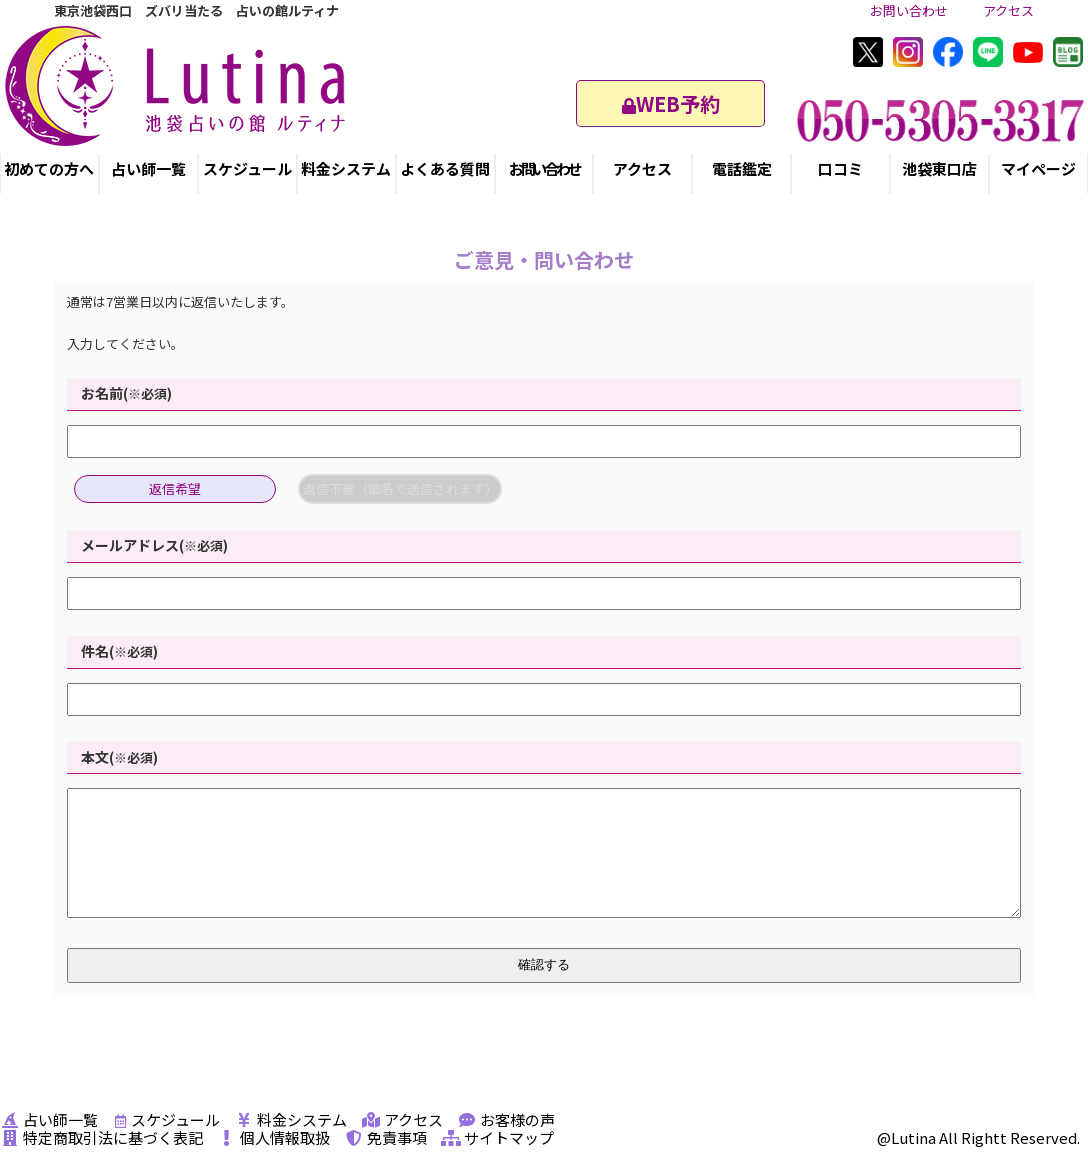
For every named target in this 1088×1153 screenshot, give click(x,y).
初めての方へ (49, 168)
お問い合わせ (909, 10)
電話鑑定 (742, 168)
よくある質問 (445, 168)
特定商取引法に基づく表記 (101, 1137)
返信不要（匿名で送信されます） (400, 488)
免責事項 (385, 1137)
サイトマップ (497, 1137)
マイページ (1038, 168)
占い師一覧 (148, 168)
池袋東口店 (939, 168)
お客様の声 (506, 1119)
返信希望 (175, 488)
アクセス (1008, 10)
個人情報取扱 (273, 1137)
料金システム (346, 168)
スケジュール (247, 168)
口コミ (840, 168)
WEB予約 (671, 103)
